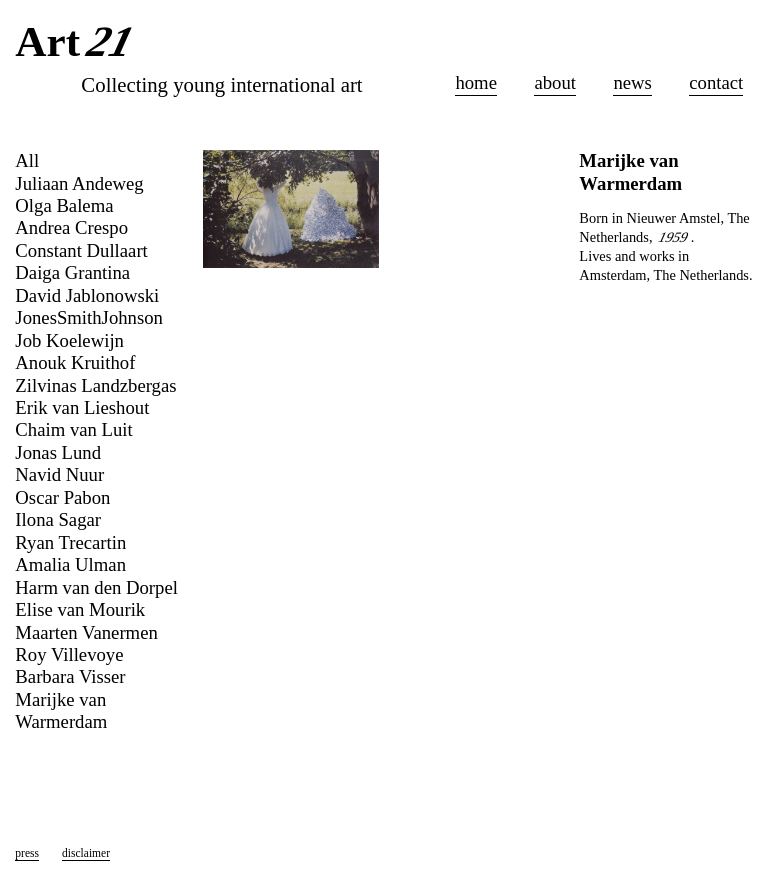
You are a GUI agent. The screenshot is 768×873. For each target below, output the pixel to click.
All (27, 160)
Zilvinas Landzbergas (95, 385)
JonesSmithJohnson (89, 317)
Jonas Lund (58, 452)
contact (716, 82)
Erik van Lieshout (82, 407)
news (632, 82)
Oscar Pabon (62, 497)
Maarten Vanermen (86, 632)
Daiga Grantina (72, 272)
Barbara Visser (70, 676)
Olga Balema (64, 205)
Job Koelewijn (69, 340)
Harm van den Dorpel (96, 587)
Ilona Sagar (58, 519)
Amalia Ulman (70, 564)
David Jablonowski (87, 295)
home (476, 82)
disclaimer (86, 853)
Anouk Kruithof (75, 362)
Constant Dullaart (81, 250)
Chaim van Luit (73, 429)
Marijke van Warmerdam (61, 710)
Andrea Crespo (71, 227)
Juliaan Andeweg (79, 183)
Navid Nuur (59, 474)
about (555, 82)
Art (77, 43)
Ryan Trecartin (70, 542)
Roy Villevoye (69, 654)
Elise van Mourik (80, 609)
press (27, 853)
